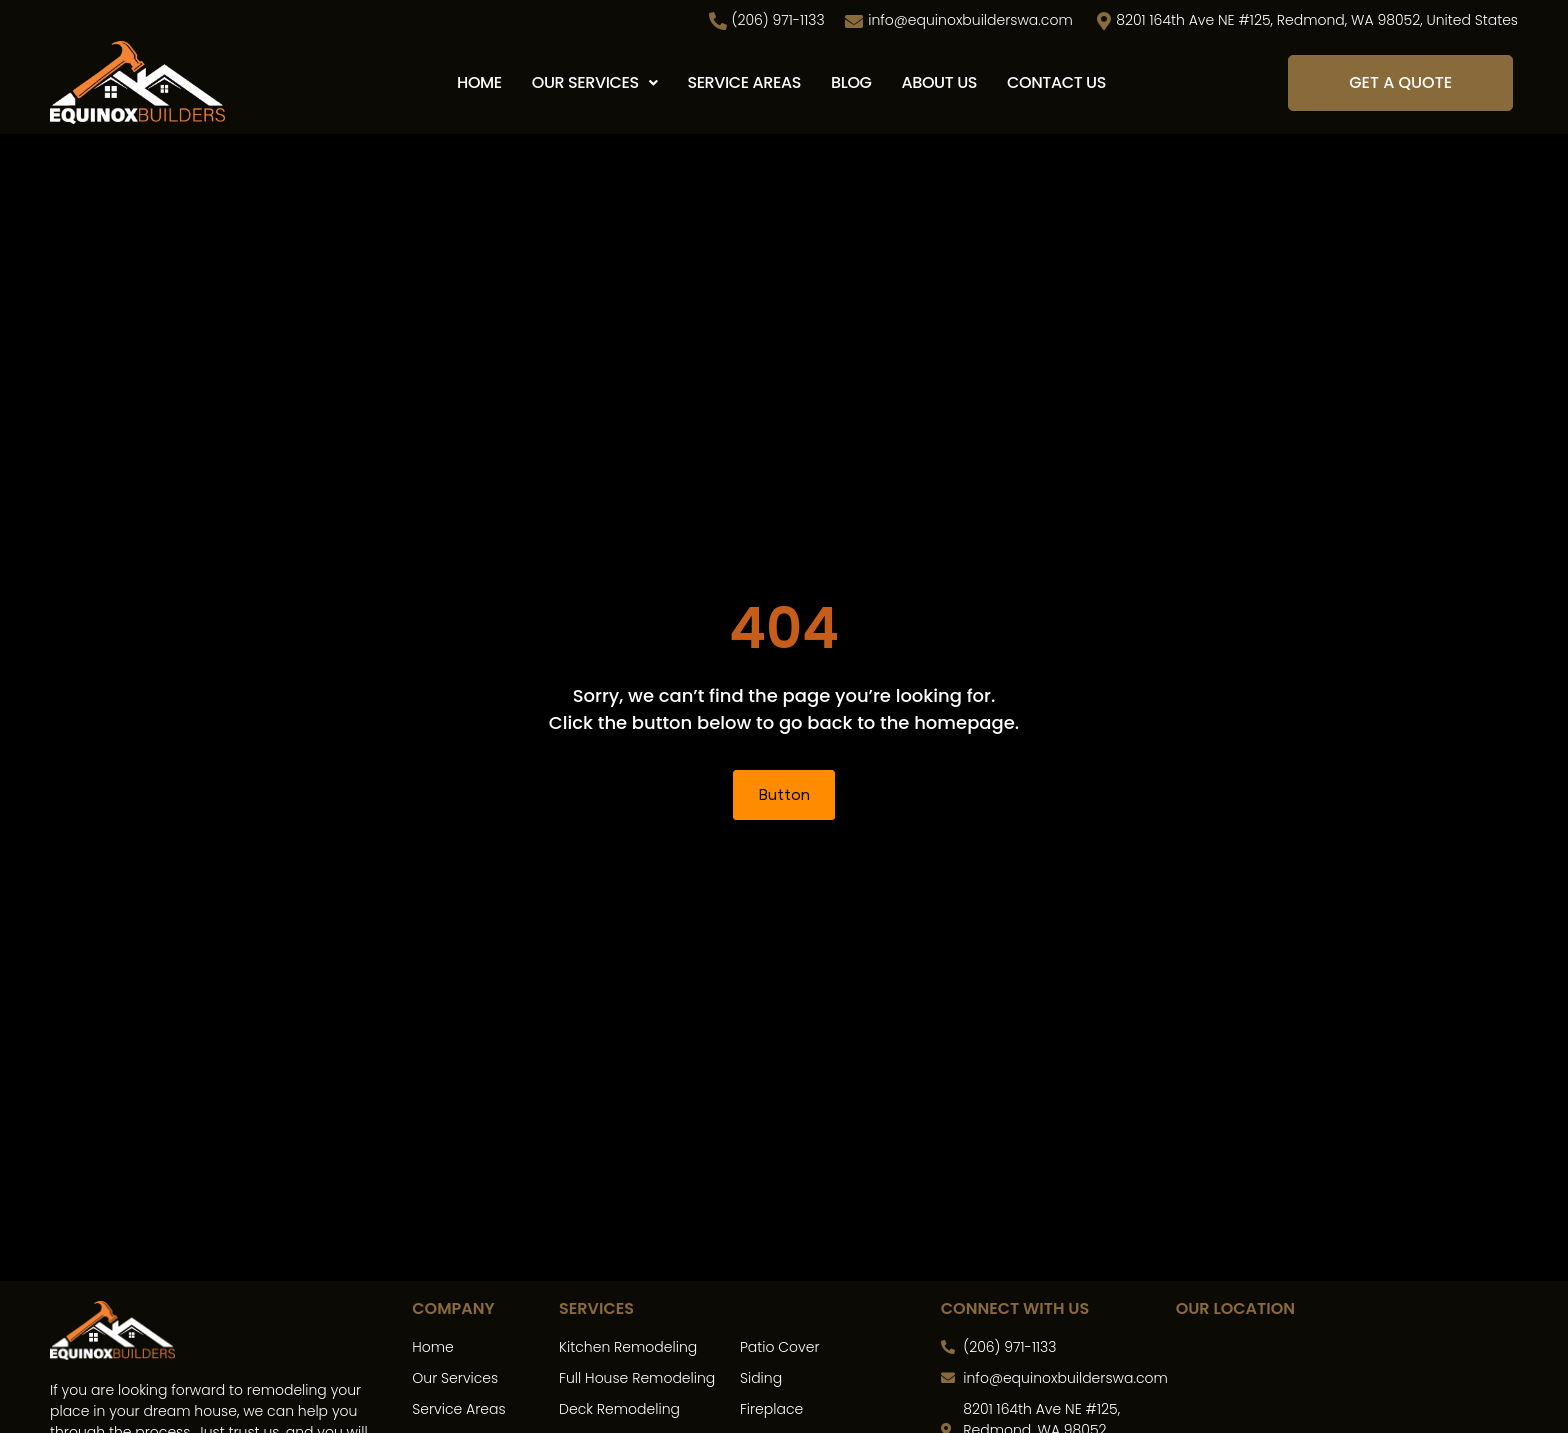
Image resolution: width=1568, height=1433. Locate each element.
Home (479, 82)
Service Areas (744, 82)
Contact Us (1056, 82)
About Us (940, 82)
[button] (595, 83)
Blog (851, 82)
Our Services (595, 82)
